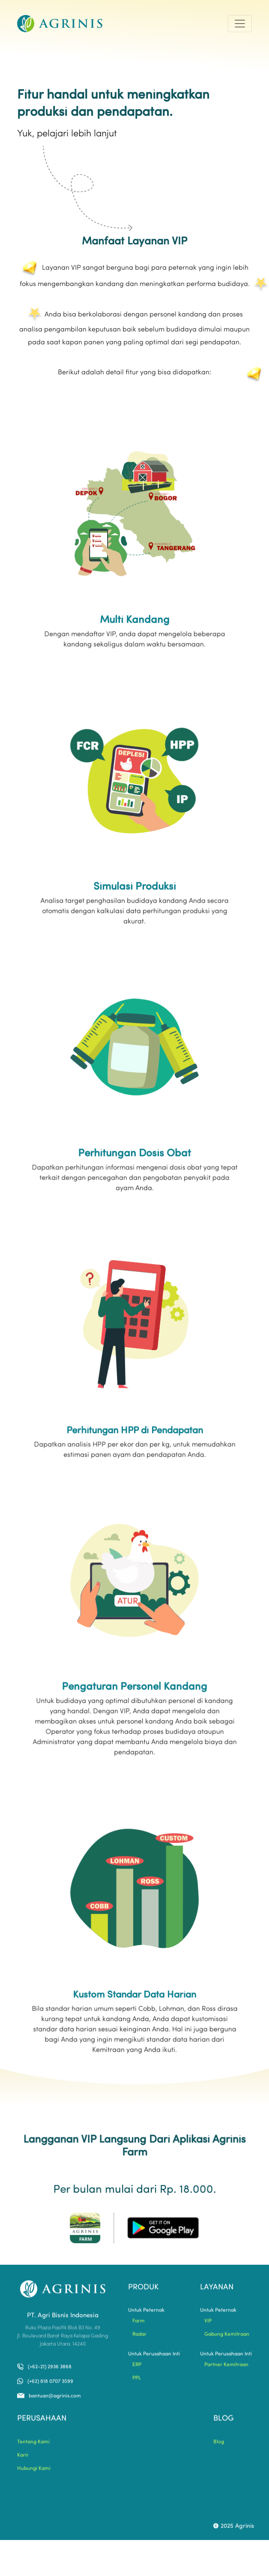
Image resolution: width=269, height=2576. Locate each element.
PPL (136, 2381)
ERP (136, 2368)
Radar (139, 2337)
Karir (23, 2458)
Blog (218, 2445)
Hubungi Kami (34, 2471)
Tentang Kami (33, 2445)
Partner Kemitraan (226, 2368)
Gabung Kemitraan (226, 2337)
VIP (208, 2324)
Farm (138, 2324)
